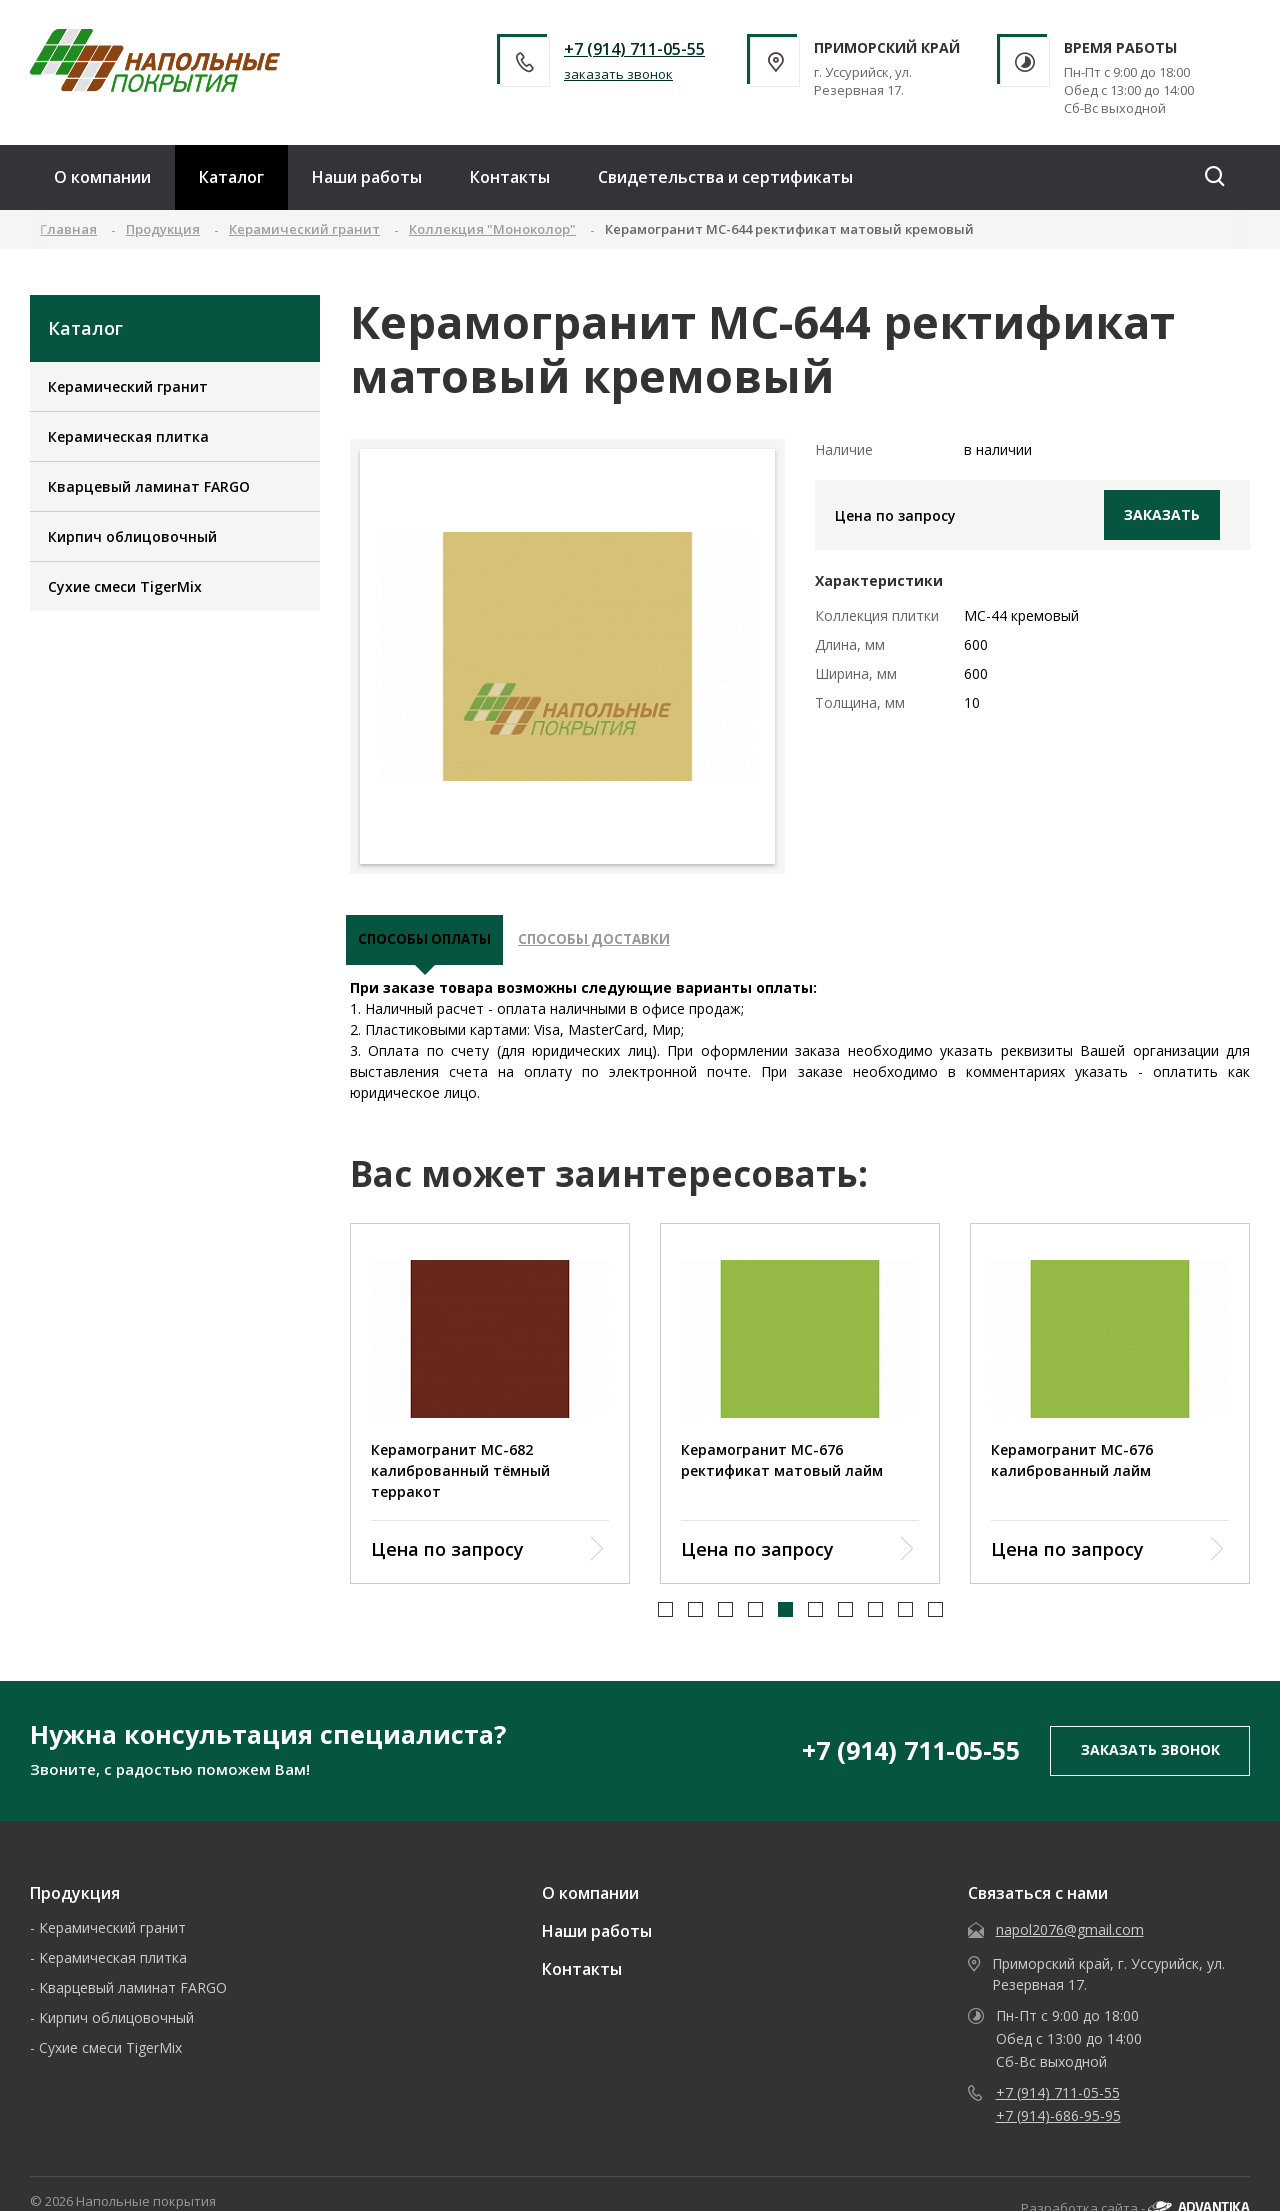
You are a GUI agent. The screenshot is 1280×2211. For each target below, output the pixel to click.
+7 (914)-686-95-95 (1058, 2122)
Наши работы (367, 177)
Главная (68, 229)
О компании (102, 177)
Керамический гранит (128, 386)
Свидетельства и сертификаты (725, 177)
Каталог (231, 177)
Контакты (510, 177)
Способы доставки (613, 944)
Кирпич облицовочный (132, 536)
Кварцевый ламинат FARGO (149, 486)
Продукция (75, 1900)
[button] (665, 1617)
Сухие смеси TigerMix (125, 586)
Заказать (1162, 514)
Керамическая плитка (128, 436)
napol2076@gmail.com (1070, 1936)
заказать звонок (618, 74)
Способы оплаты (431, 944)
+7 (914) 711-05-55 (634, 49)
